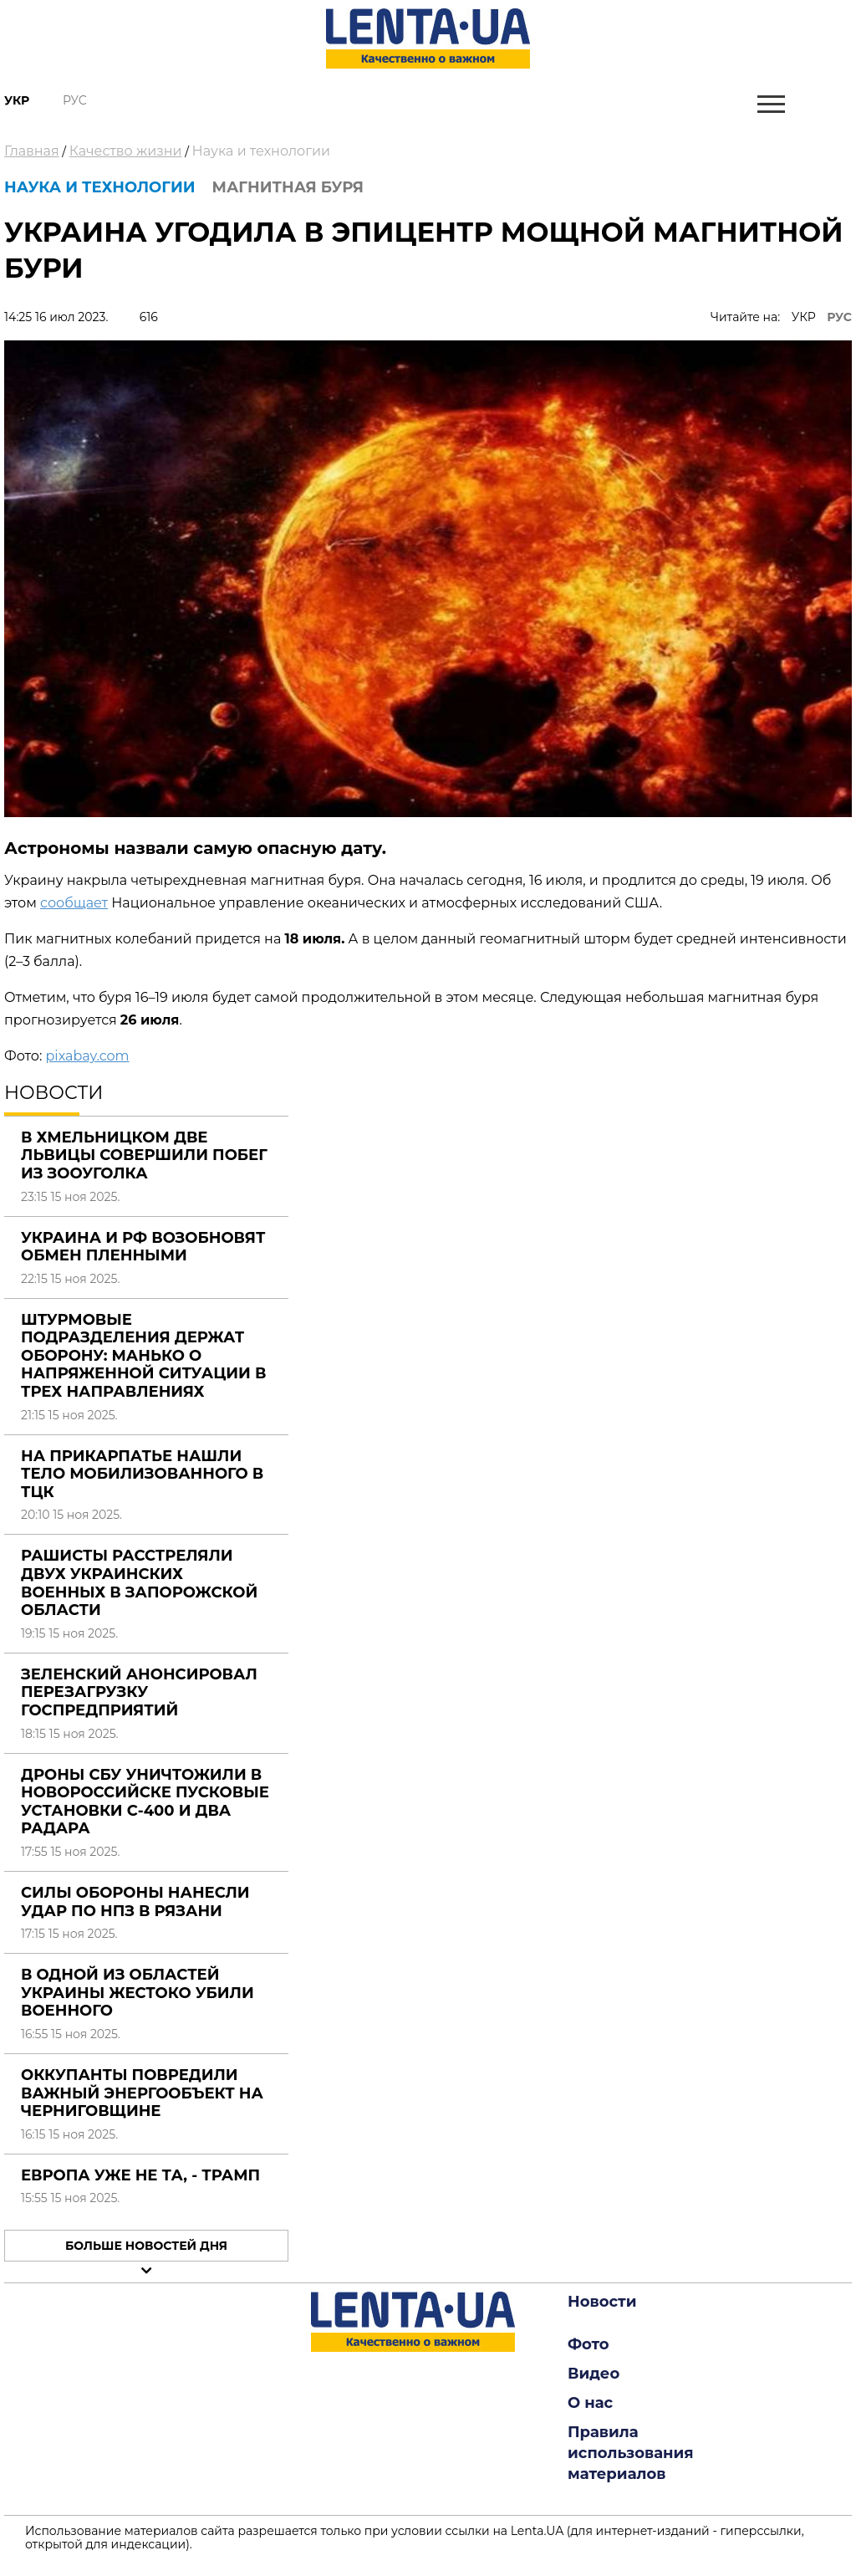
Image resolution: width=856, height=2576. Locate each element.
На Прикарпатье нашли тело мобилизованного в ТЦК (142, 1474)
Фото (588, 2344)
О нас (590, 2403)
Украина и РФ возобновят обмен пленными (143, 1247)
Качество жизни (125, 151)
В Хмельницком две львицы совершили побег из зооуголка (144, 1155)
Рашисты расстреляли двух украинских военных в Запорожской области (139, 1582)
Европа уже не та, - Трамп (140, 2175)
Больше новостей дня (146, 2245)
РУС (839, 317)
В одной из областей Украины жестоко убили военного (137, 1992)
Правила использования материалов (631, 2453)
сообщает (74, 903)
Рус (75, 100)
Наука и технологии (261, 151)
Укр (16, 100)
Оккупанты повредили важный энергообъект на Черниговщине (142, 2093)
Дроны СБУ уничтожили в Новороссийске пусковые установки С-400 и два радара (145, 1802)
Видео (593, 2373)
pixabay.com (87, 1056)
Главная (31, 151)
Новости (602, 2301)
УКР (804, 317)
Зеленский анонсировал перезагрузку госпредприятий (139, 1692)
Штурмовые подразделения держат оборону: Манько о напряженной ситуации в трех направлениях (143, 1356)
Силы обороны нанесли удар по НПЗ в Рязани (135, 1901)
